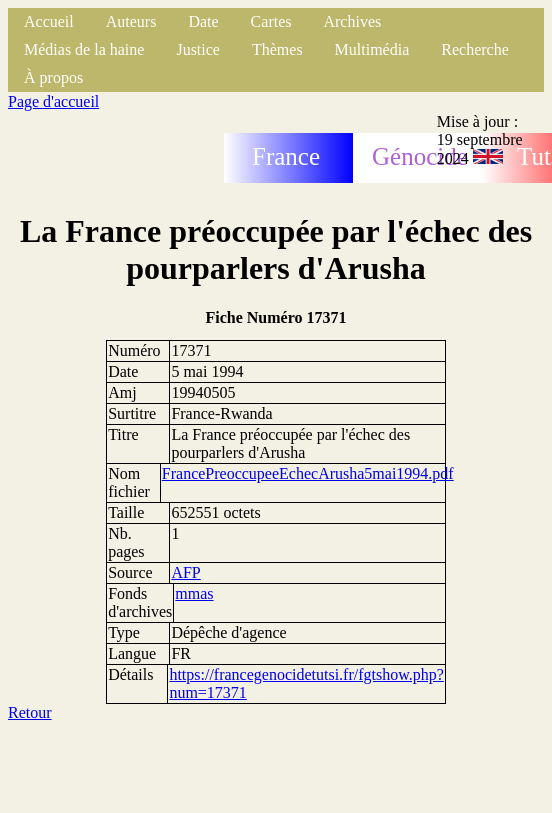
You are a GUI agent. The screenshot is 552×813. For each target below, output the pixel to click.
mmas (194, 593)
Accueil (49, 21)
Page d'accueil (53, 101)
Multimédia (372, 49)
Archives (352, 21)
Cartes (271, 21)
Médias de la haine (84, 49)
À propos (53, 77)
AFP (185, 572)
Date (203, 21)
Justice (198, 49)
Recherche (475, 49)
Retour (30, 712)
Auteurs (131, 21)
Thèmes (277, 49)
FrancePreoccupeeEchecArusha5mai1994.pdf (308, 473)
